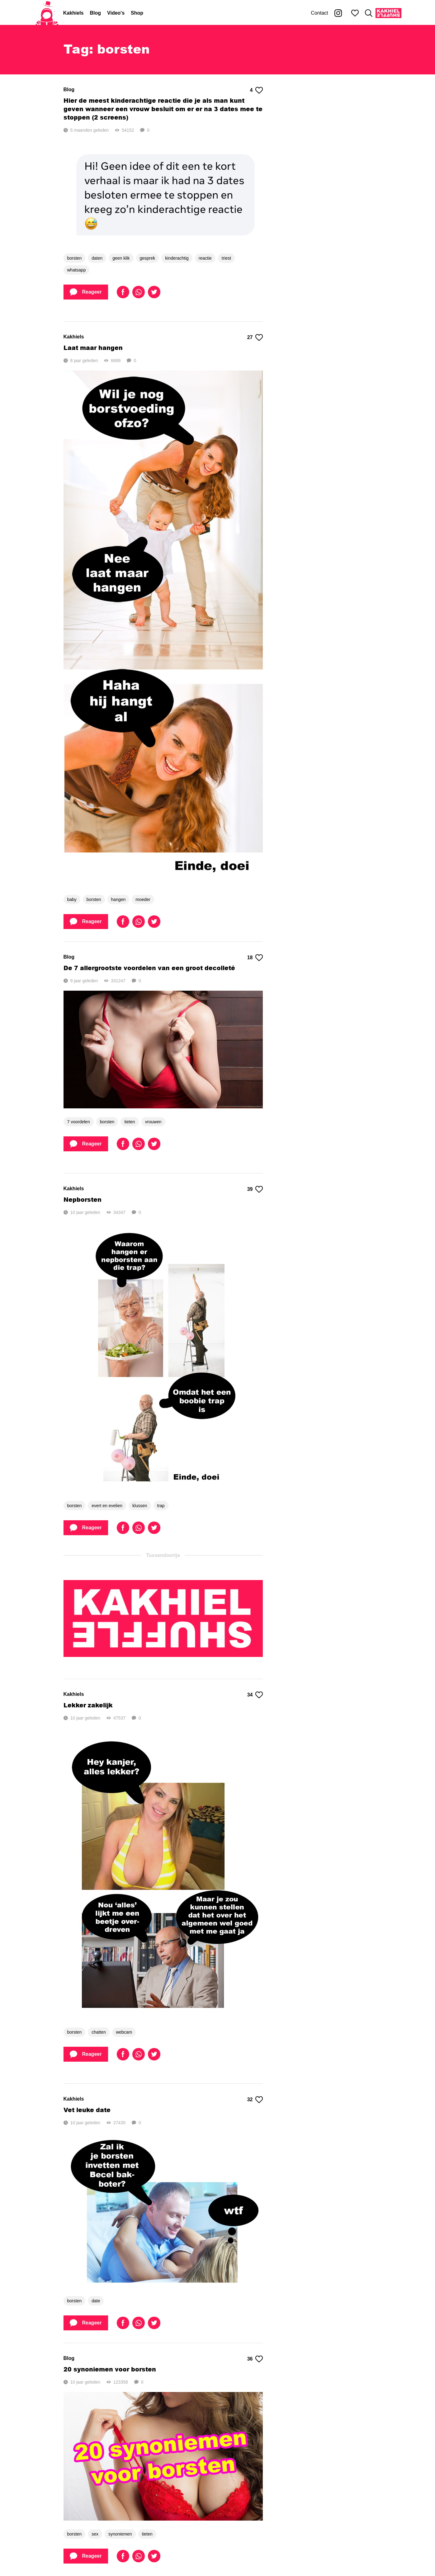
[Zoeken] (369, 13)
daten (97, 258)
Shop (137, 13)
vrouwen (153, 1121)
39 (255, 1189)
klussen (139, 1505)
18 (255, 957)
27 (255, 337)
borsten (74, 258)
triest (226, 258)
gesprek (147, 258)
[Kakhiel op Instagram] (338, 13)
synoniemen (120, 2533)
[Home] (47, 13)
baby (72, 899)
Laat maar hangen (93, 347)
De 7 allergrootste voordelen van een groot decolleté (149, 968)
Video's (116, 13)
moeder (142, 899)
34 (255, 1694)
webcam (124, 2032)
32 (255, 2099)
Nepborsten (83, 1199)
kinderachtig (177, 258)
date (96, 2300)
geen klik (121, 258)
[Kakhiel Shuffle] (388, 13)
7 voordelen (78, 1121)
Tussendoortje (163, 1555)
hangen (118, 899)
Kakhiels (73, 13)
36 (255, 2359)
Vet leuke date (87, 2110)
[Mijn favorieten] (355, 13)
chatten (99, 2032)
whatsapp (76, 269)
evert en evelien (107, 1505)
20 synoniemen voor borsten (110, 2369)
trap (161, 1505)
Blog (95, 13)
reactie (205, 258)
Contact (319, 13)
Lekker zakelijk (88, 1705)
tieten (129, 1121)
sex (95, 2533)
